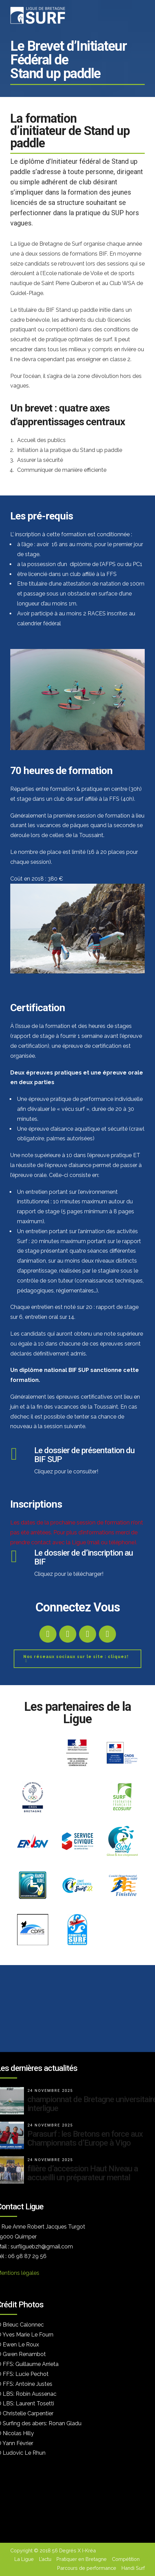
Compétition (126, 2559)
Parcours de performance (86, 2568)
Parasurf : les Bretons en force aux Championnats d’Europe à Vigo (85, 2138)
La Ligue (24, 2559)
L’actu (45, 2559)
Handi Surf (133, 2568)
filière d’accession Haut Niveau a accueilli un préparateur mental (82, 2173)
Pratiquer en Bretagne (81, 2559)
